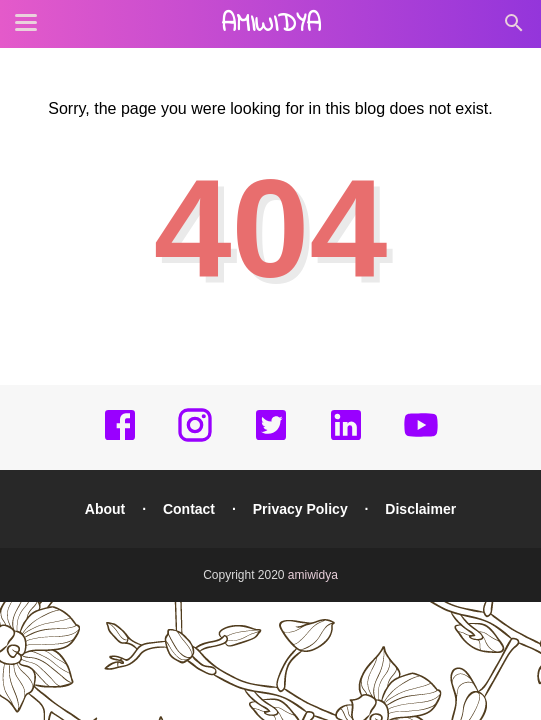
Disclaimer (420, 509)
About (105, 509)
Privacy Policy (300, 509)
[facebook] (120, 439)
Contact (189, 509)
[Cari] (514, 28)
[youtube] (421, 439)
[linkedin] (346, 439)
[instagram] (195, 439)
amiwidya (271, 25)
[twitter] (271, 439)
